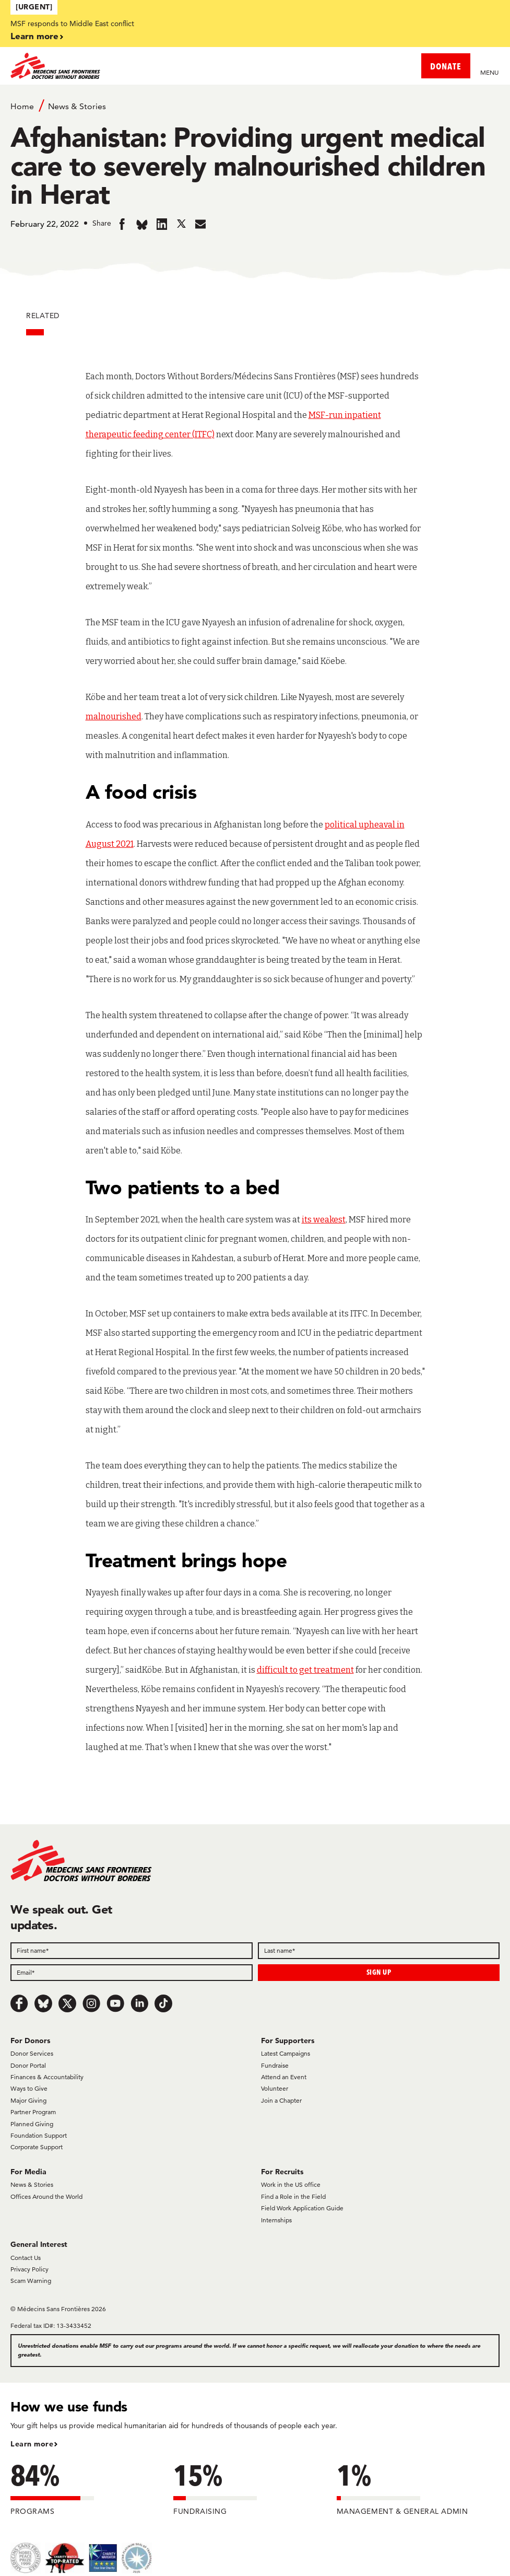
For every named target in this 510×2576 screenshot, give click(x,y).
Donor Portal (28, 2065)
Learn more (34, 35)
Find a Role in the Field (293, 2196)
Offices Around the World (46, 2196)
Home (22, 106)
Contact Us (25, 2258)
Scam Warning (30, 2280)
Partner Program (33, 2112)
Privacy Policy (29, 2269)
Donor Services (31, 2053)
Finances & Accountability (47, 2077)
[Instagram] (91, 2003)
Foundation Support (38, 2135)
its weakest (324, 1220)
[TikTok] (163, 2003)
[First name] (131, 1950)
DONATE (445, 66)
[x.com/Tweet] (67, 2003)
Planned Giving (31, 2124)
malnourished (113, 716)
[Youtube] (115, 2003)
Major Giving (28, 2100)
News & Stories (77, 106)
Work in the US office (291, 2184)
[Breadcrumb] (255, 105)
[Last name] (379, 1950)
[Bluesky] (43, 2003)
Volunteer (274, 2088)
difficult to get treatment (305, 1670)
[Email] (131, 1972)
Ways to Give (29, 2088)
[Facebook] (19, 2003)
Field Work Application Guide (302, 2208)
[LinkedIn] (139, 2003)
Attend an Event (283, 2077)
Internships (276, 2220)
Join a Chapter (281, 2100)
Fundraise (275, 2065)
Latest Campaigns (285, 2053)
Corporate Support (36, 2147)
